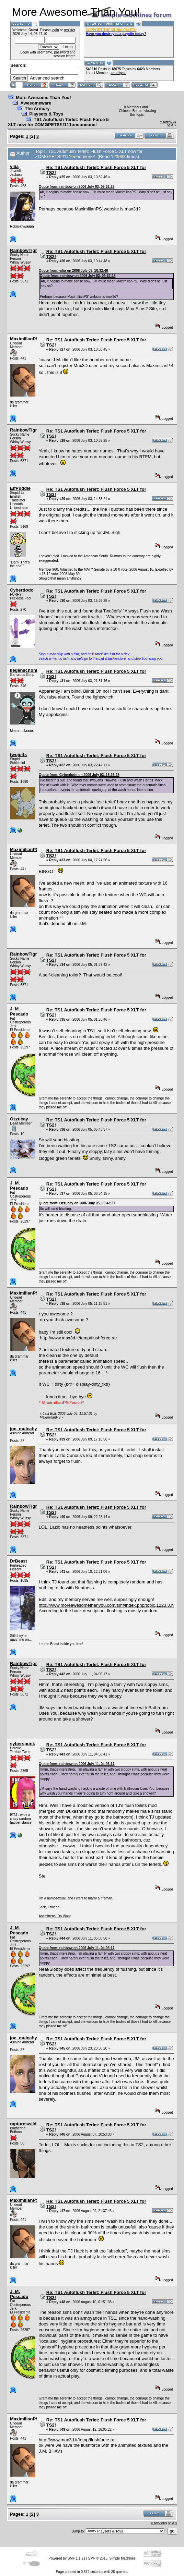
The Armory (37, 108)
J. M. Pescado (19, 1011)
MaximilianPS (24, 338)
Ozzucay (19, 1118)
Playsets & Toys (46, 114)
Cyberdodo (22, 590)
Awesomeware (35, 103)
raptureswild (23, 2123)
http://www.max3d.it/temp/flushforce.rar (78, 1337)
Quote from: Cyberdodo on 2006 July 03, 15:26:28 (79, 775)
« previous (168, 121)
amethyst (118, 73)
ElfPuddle (20, 488)
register (69, 30)
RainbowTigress (27, 250)
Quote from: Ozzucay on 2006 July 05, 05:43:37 (77, 1203)
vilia (14, 166)
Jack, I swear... (50, 1907)
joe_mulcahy (23, 1428)
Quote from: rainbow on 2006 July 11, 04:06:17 (77, 1764)
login (55, 30)
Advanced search (47, 78)
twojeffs (18, 754)
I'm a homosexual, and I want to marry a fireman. (76, 1898)
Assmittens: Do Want (55, 1916)
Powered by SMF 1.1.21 (66, 2558)
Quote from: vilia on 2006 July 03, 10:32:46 (73, 270)
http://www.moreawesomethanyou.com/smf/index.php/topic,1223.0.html (109, 1605)
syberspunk (22, 1743)
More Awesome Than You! (43, 97)
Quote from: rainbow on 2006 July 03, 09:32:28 (77, 187)
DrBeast (18, 1561)
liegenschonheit (27, 670)
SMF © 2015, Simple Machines (112, 2558)
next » (171, 125)
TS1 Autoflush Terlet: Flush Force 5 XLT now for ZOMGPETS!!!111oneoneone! (58, 122)
